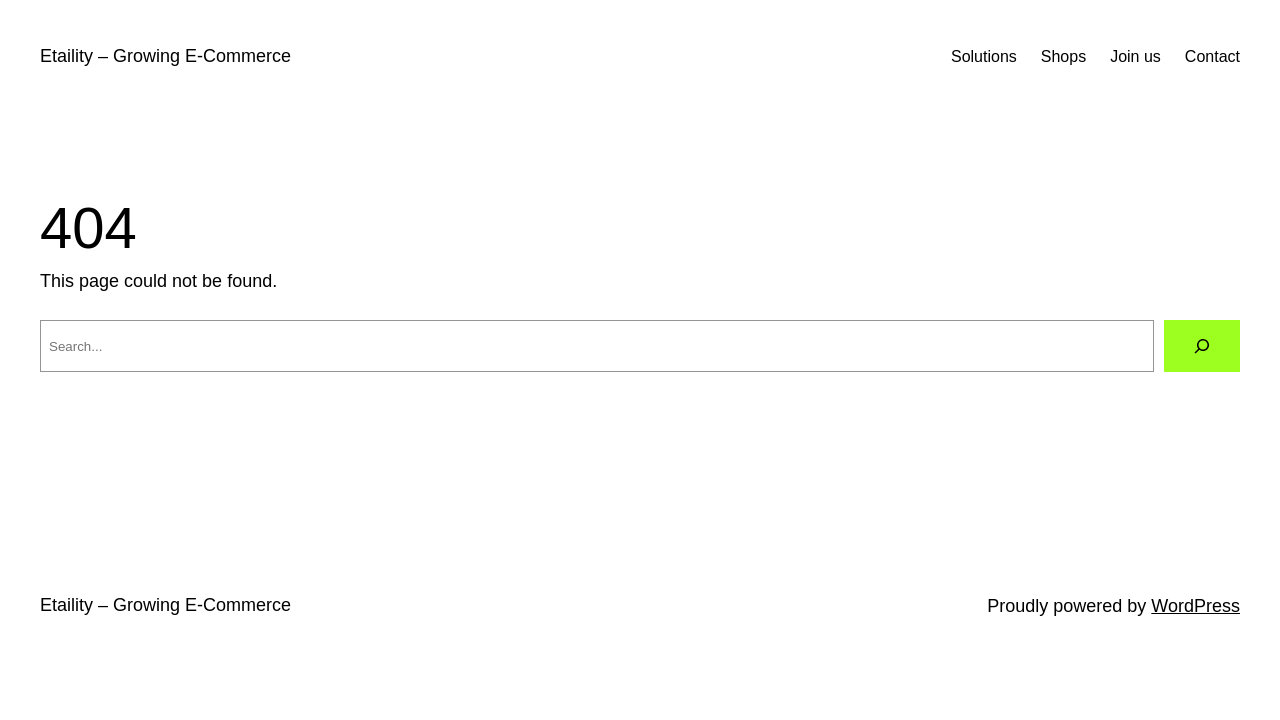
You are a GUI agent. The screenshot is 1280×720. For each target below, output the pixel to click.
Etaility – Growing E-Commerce (165, 56)
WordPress (1195, 606)
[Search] (1202, 346)
